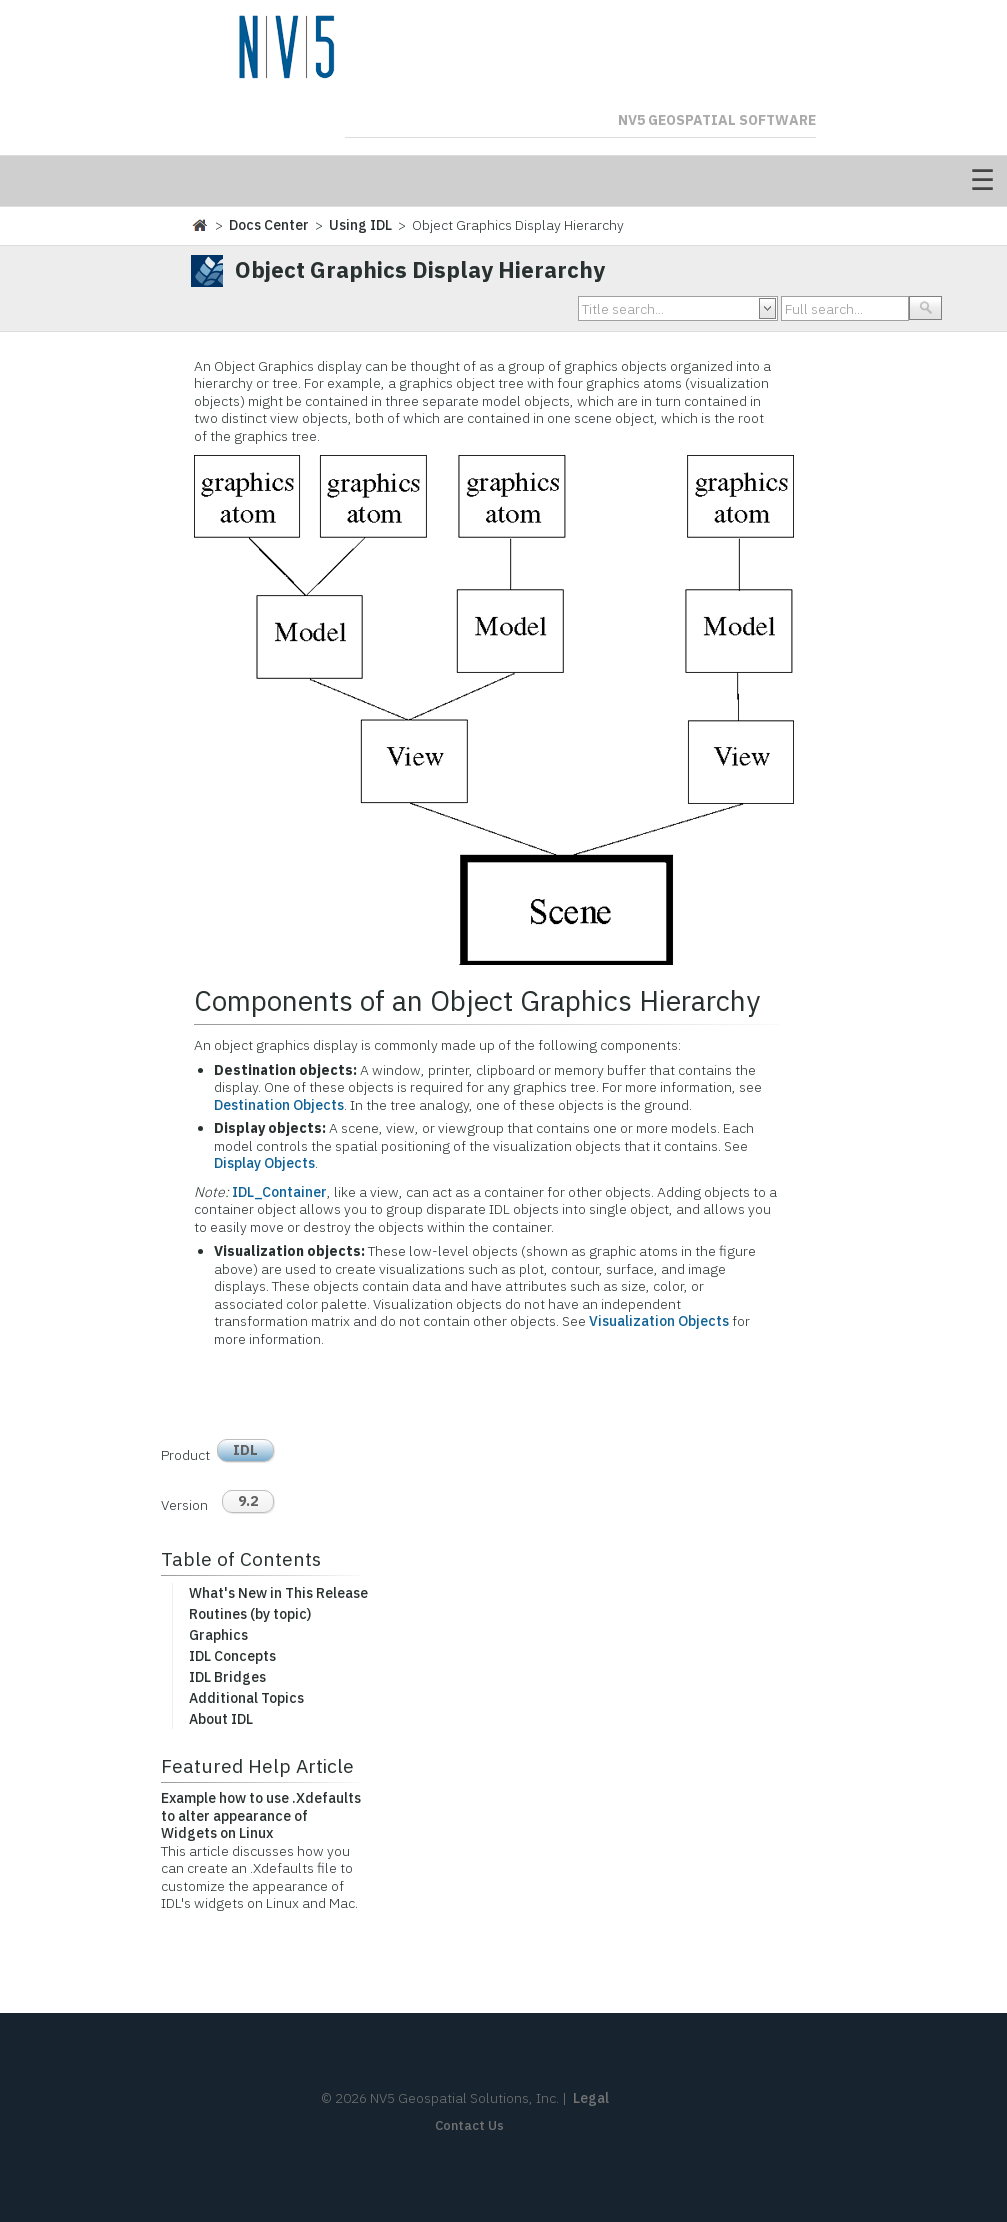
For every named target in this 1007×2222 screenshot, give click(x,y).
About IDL (221, 1719)
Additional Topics (246, 1698)
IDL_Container (279, 1192)
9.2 (248, 1501)
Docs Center (269, 225)
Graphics (218, 1635)
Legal (591, 2098)
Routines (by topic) (250, 1614)
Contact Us (469, 2125)
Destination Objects (279, 1105)
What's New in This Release (278, 1593)
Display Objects (264, 1163)
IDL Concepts (232, 1656)
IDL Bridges (227, 1677)
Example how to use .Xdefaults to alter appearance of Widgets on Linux (261, 1815)
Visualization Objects (659, 1321)
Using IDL (360, 225)
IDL (245, 1450)
